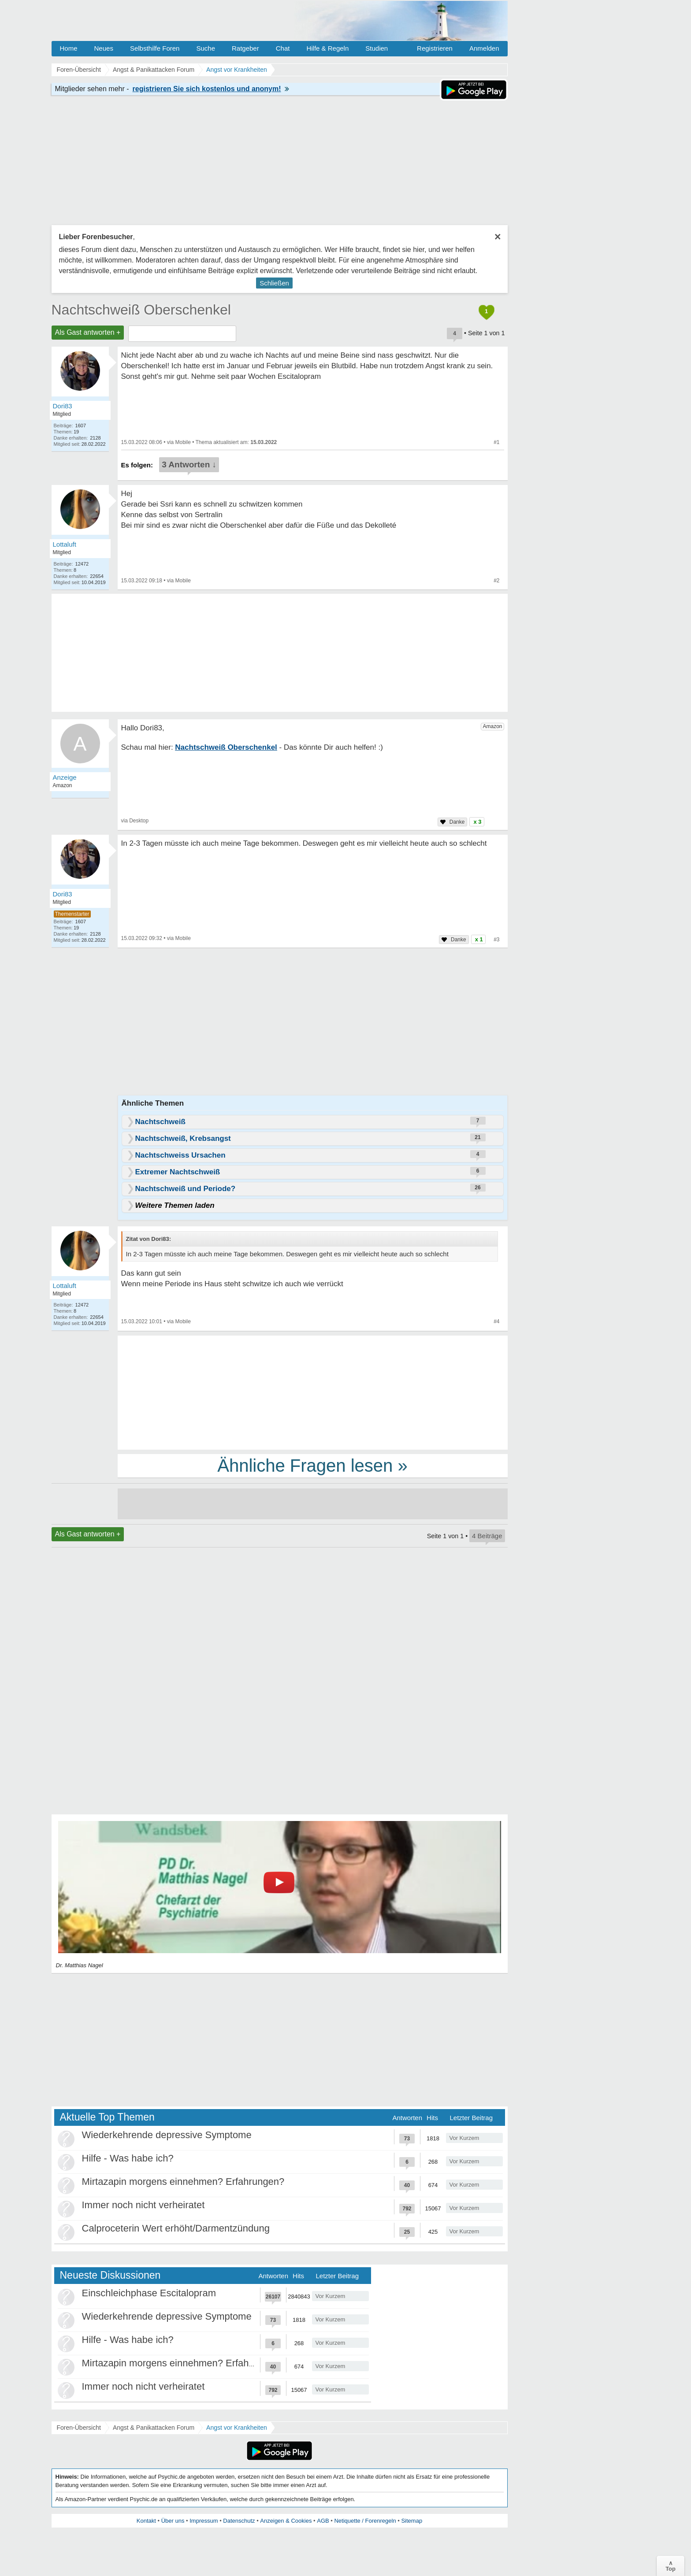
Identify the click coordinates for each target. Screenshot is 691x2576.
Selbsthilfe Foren (155, 48)
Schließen (274, 283)
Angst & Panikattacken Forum (153, 2427)
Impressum (203, 2520)
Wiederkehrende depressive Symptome (167, 2134)
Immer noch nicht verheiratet (143, 2204)
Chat (283, 48)
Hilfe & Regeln (327, 48)
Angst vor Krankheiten (236, 2427)
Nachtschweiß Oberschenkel (141, 310)
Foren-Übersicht (79, 2427)
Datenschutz (239, 2520)
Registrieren (435, 48)
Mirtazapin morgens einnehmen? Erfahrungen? (183, 2181)
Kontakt (146, 2520)
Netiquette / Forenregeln (365, 2520)
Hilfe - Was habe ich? (128, 2158)
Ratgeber (245, 48)
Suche (205, 48)
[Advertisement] (313, 1392)
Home (69, 48)
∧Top (670, 2566)
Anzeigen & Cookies (286, 2520)
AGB (323, 2520)
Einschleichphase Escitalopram (149, 2292)
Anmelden (484, 48)
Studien (376, 48)
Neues (103, 48)
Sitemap (411, 2520)
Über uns (173, 2520)
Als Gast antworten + (88, 332)
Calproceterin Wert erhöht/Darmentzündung (176, 2228)
